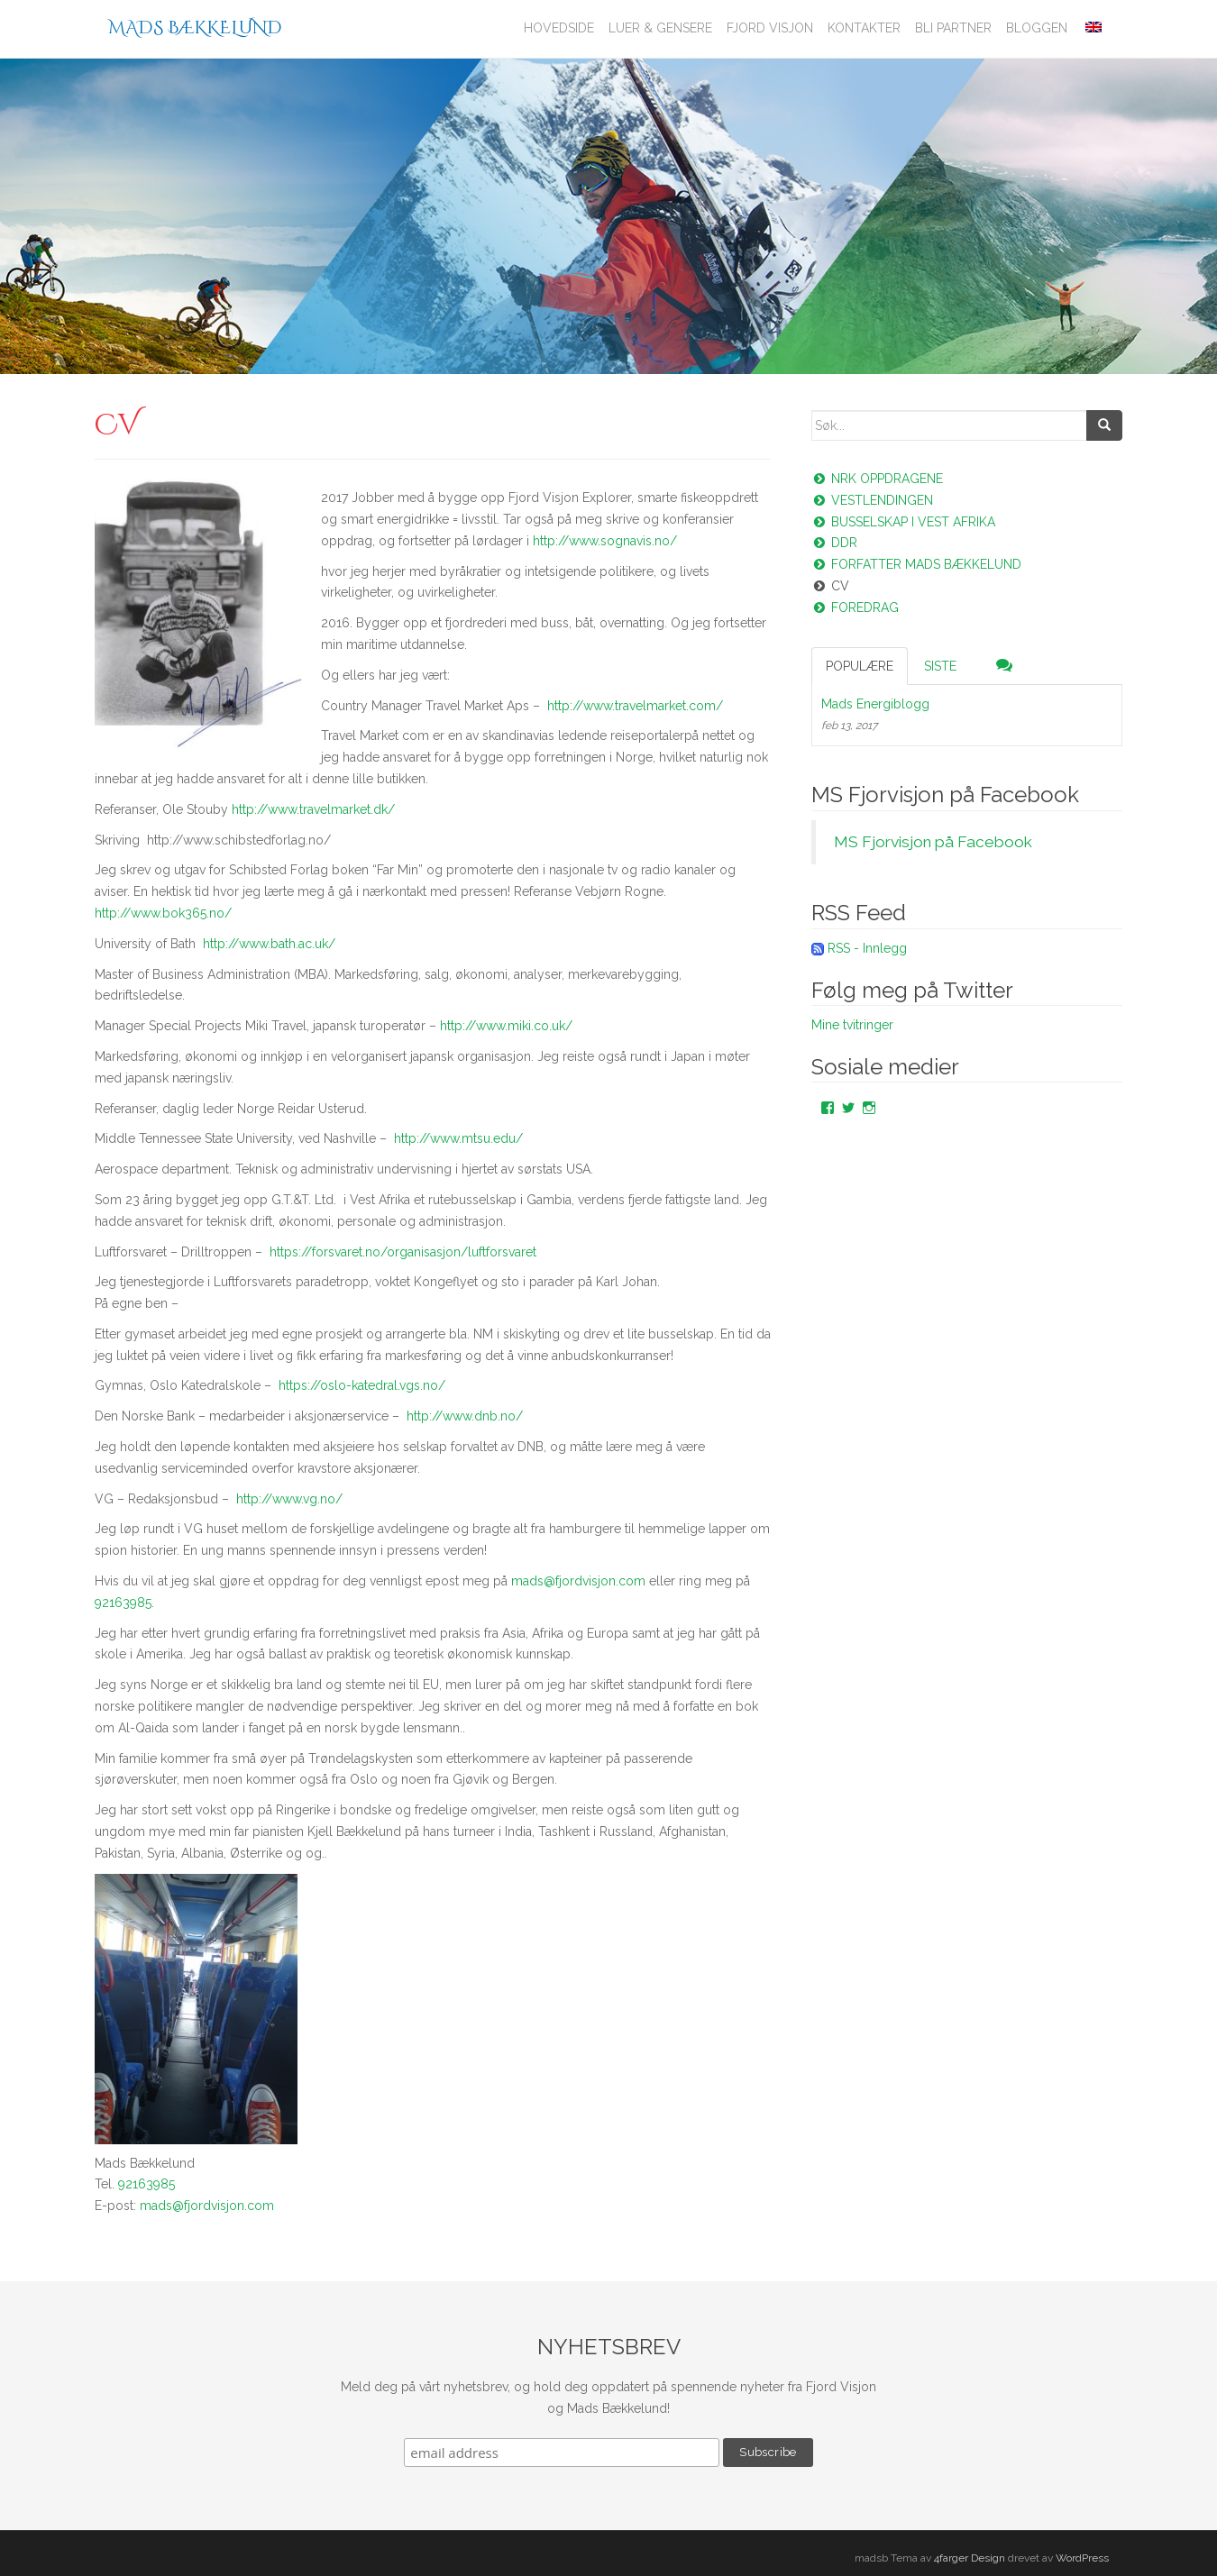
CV (830, 586)
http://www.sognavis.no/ (605, 541)
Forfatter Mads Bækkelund (916, 564)
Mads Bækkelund (195, 27)
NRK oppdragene (877, 478)
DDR (834, 542)
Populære (859, 666)
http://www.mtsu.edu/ (458, 1138)
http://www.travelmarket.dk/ (313, 809)
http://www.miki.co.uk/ (506, 1026)
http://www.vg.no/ (289, 1499)
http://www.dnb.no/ (465, 1416)
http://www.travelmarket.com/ (635, 706)
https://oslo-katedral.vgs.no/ (362, 1385)
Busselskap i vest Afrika (903, 522)
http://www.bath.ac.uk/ (269, 943)
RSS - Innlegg (867, 948)
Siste (940, 666)
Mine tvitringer (852, 1025)
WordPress (1082, 2558)
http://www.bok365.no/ (163, 913)
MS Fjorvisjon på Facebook (945, 794)
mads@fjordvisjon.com (578, 1581)
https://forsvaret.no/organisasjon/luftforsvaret (403, 1252)
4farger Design (969, 2558)
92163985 (123, 1602)
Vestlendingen (872, 500)
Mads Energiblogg (875, 704)
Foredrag (855, 607)
